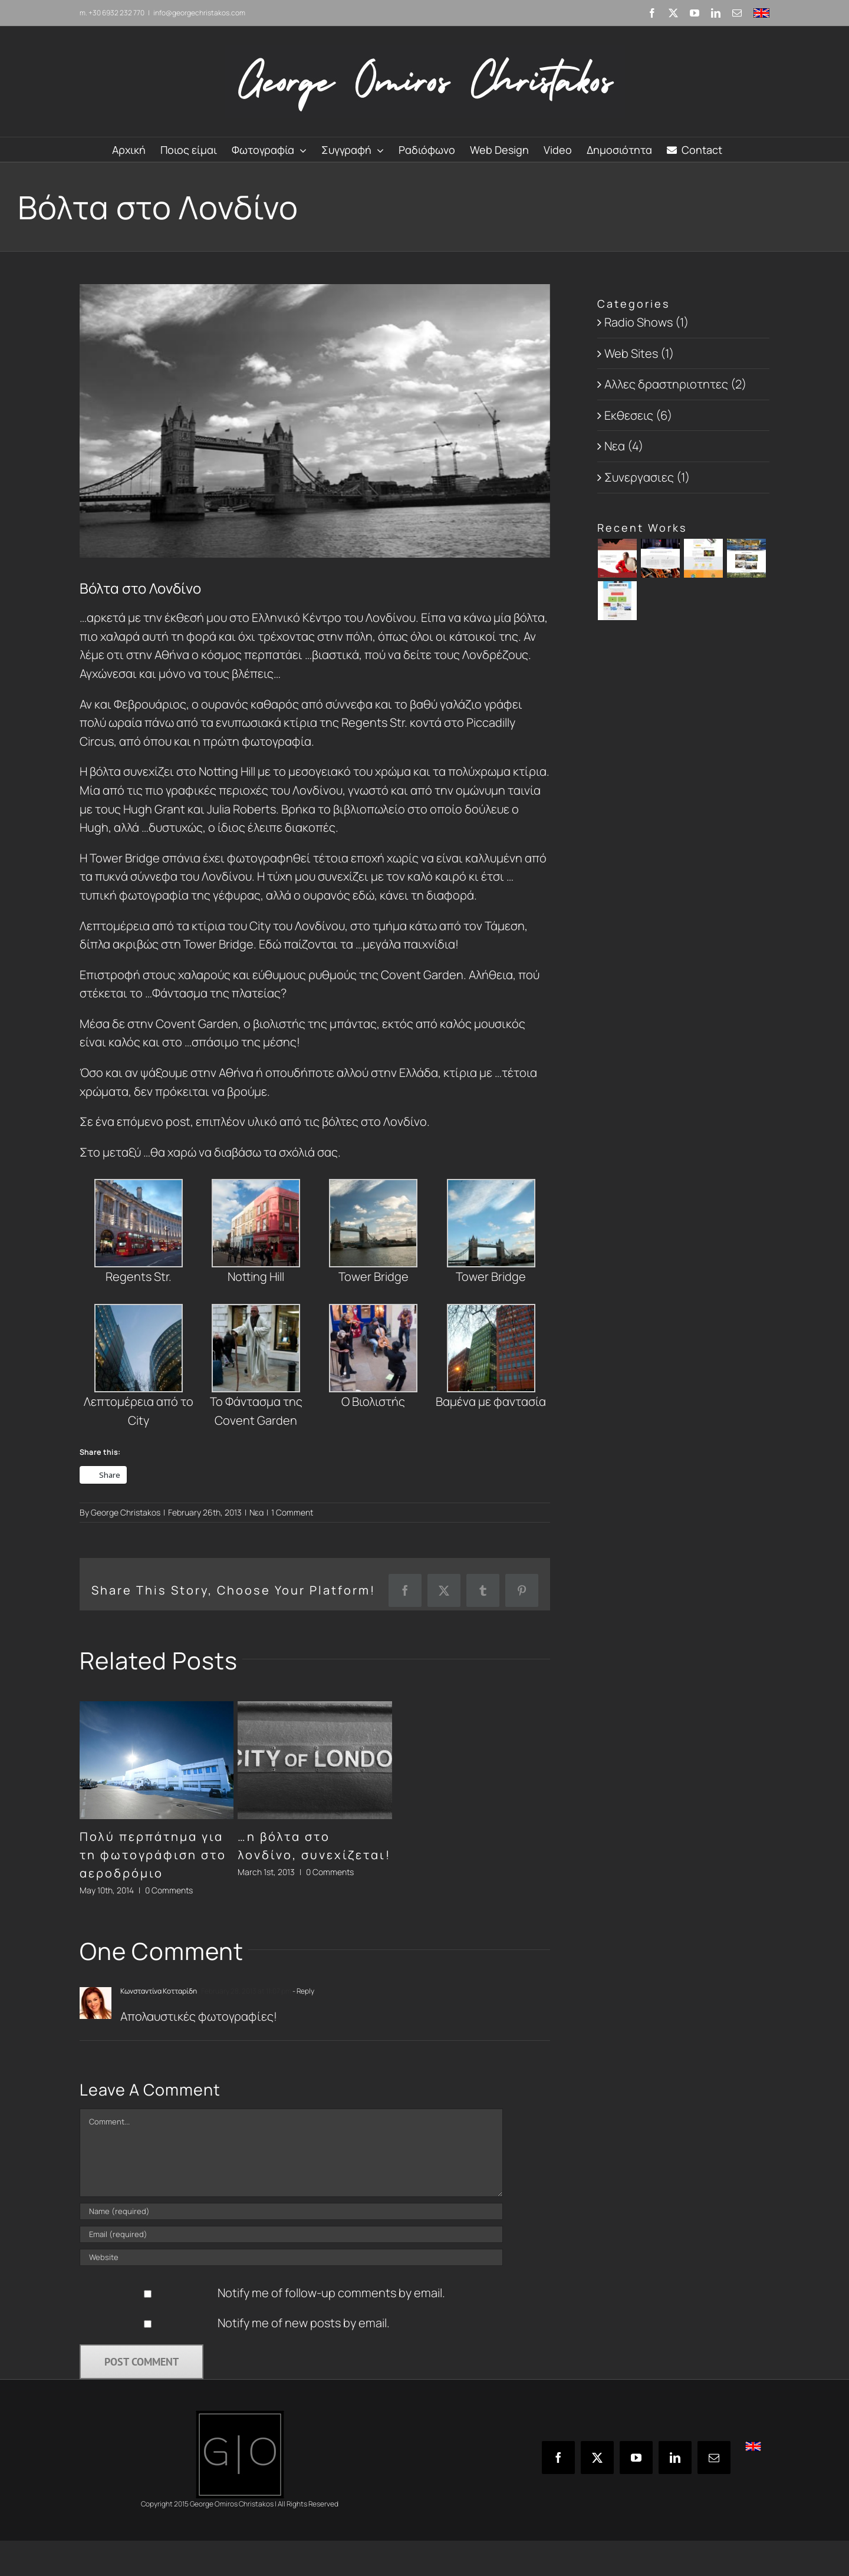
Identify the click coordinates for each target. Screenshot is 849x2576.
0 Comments (169, 1890)
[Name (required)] (291, 2211)
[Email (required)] (291, 2234)
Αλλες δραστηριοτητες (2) (675, 384)
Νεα (256, 1512)
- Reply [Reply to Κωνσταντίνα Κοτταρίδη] (302, 1991)
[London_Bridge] (315, 421)
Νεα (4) (623, 446)
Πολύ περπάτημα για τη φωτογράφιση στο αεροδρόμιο (153, 1855)
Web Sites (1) (639, 353)
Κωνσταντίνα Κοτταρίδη (158, 1991)
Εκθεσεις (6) (638, 415)
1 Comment (292, 1512)
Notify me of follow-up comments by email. (331, 2293)
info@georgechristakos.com (199, 13)
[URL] (291, 2257)
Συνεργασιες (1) (647, 477)
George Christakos (125, 1512)
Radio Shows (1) (646, 322)
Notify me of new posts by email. (304, 2323)
